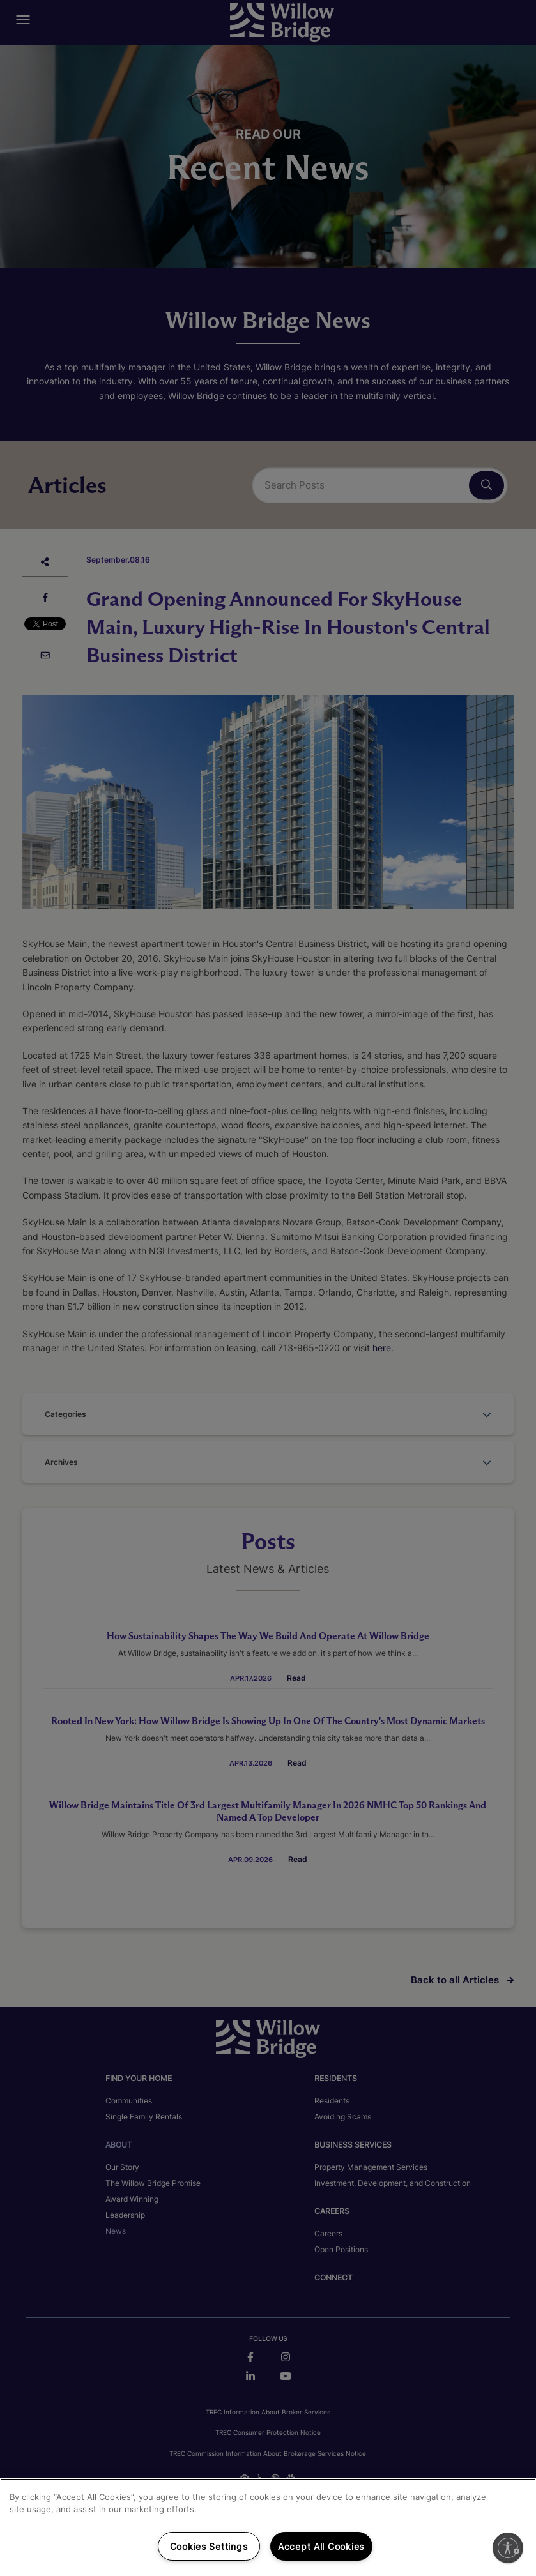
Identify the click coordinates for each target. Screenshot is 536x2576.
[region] (268, 2527)
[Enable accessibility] (508, 2548)
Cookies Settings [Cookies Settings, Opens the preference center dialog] (209, 2546)
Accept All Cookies (321, 2546)
